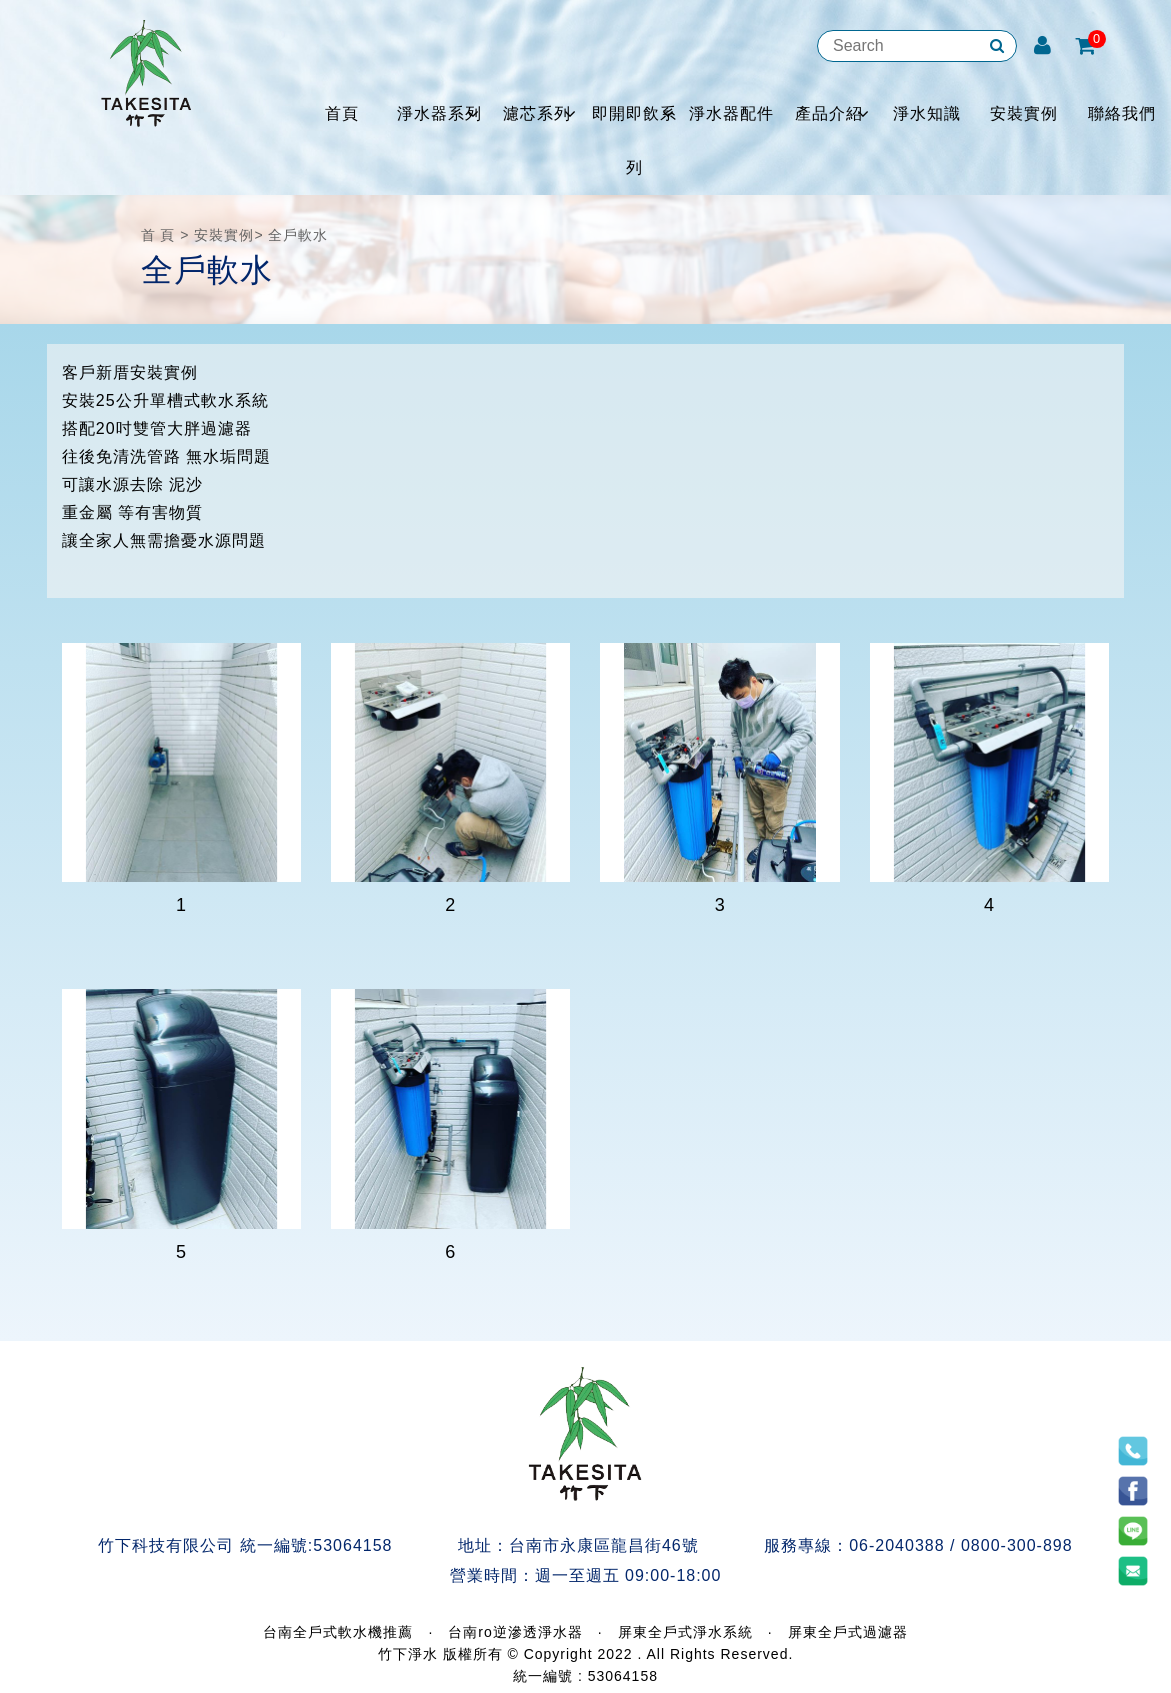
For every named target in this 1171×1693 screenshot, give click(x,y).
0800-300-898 (1017, 1545)
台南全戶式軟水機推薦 (338, 1632)
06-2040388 (896, 1545)
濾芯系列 (537, 113)
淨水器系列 (439, 113)
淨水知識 (927, 113)
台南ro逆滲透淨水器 (515, 1632)
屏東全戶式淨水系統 (685, 1632)
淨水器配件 (731, 113)
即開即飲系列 (634, 140)
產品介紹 (829, 113)
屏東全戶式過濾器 (848, 1632)
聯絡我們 (1122, 113)
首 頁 (158, 235)
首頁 (342, 113)
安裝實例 (1024, 113)
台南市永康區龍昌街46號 (604, 1545)
